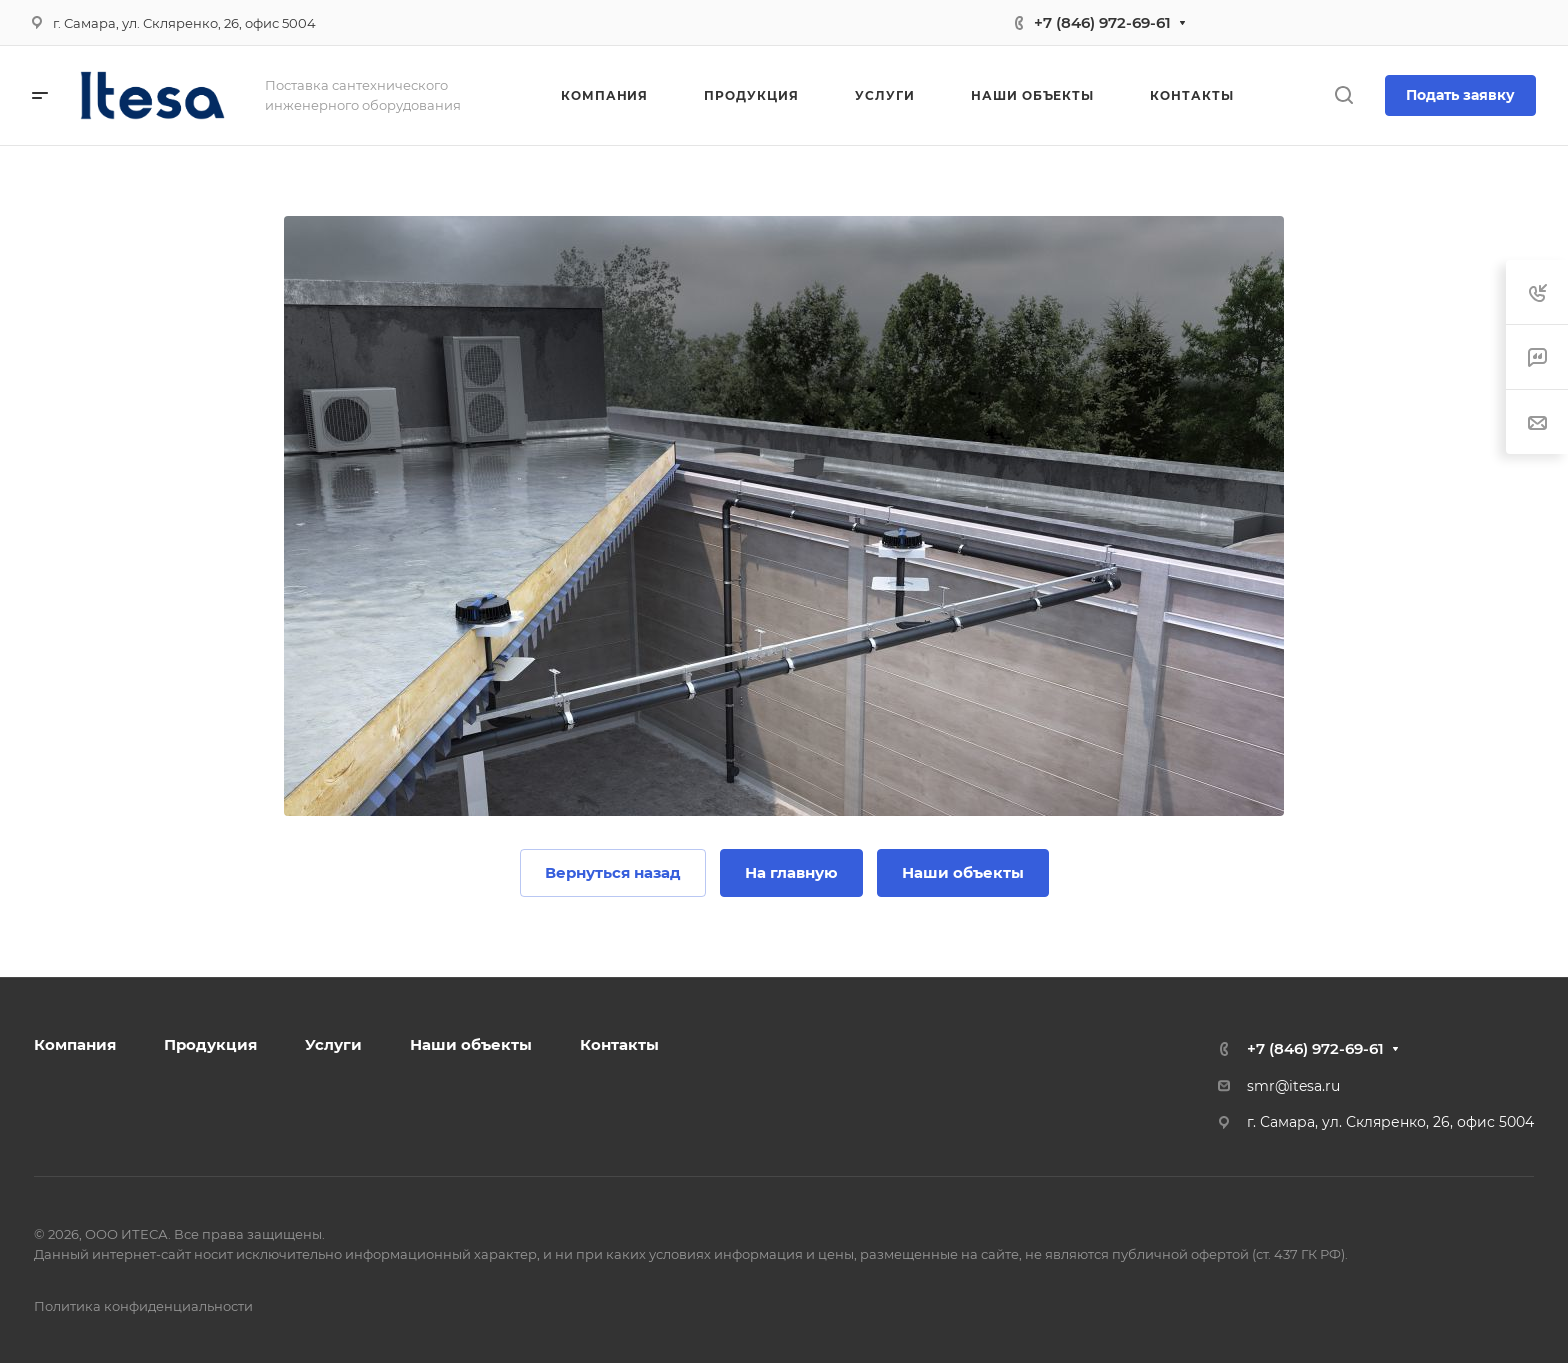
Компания (75, 1044)
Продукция (210, 1044)
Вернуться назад (613, 872)
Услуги (333, 1044)
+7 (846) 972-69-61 (1102, 22)
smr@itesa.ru (1293, 1086)
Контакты (619, 1044)
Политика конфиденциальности (143, 1306)
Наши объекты (471, 1044)
